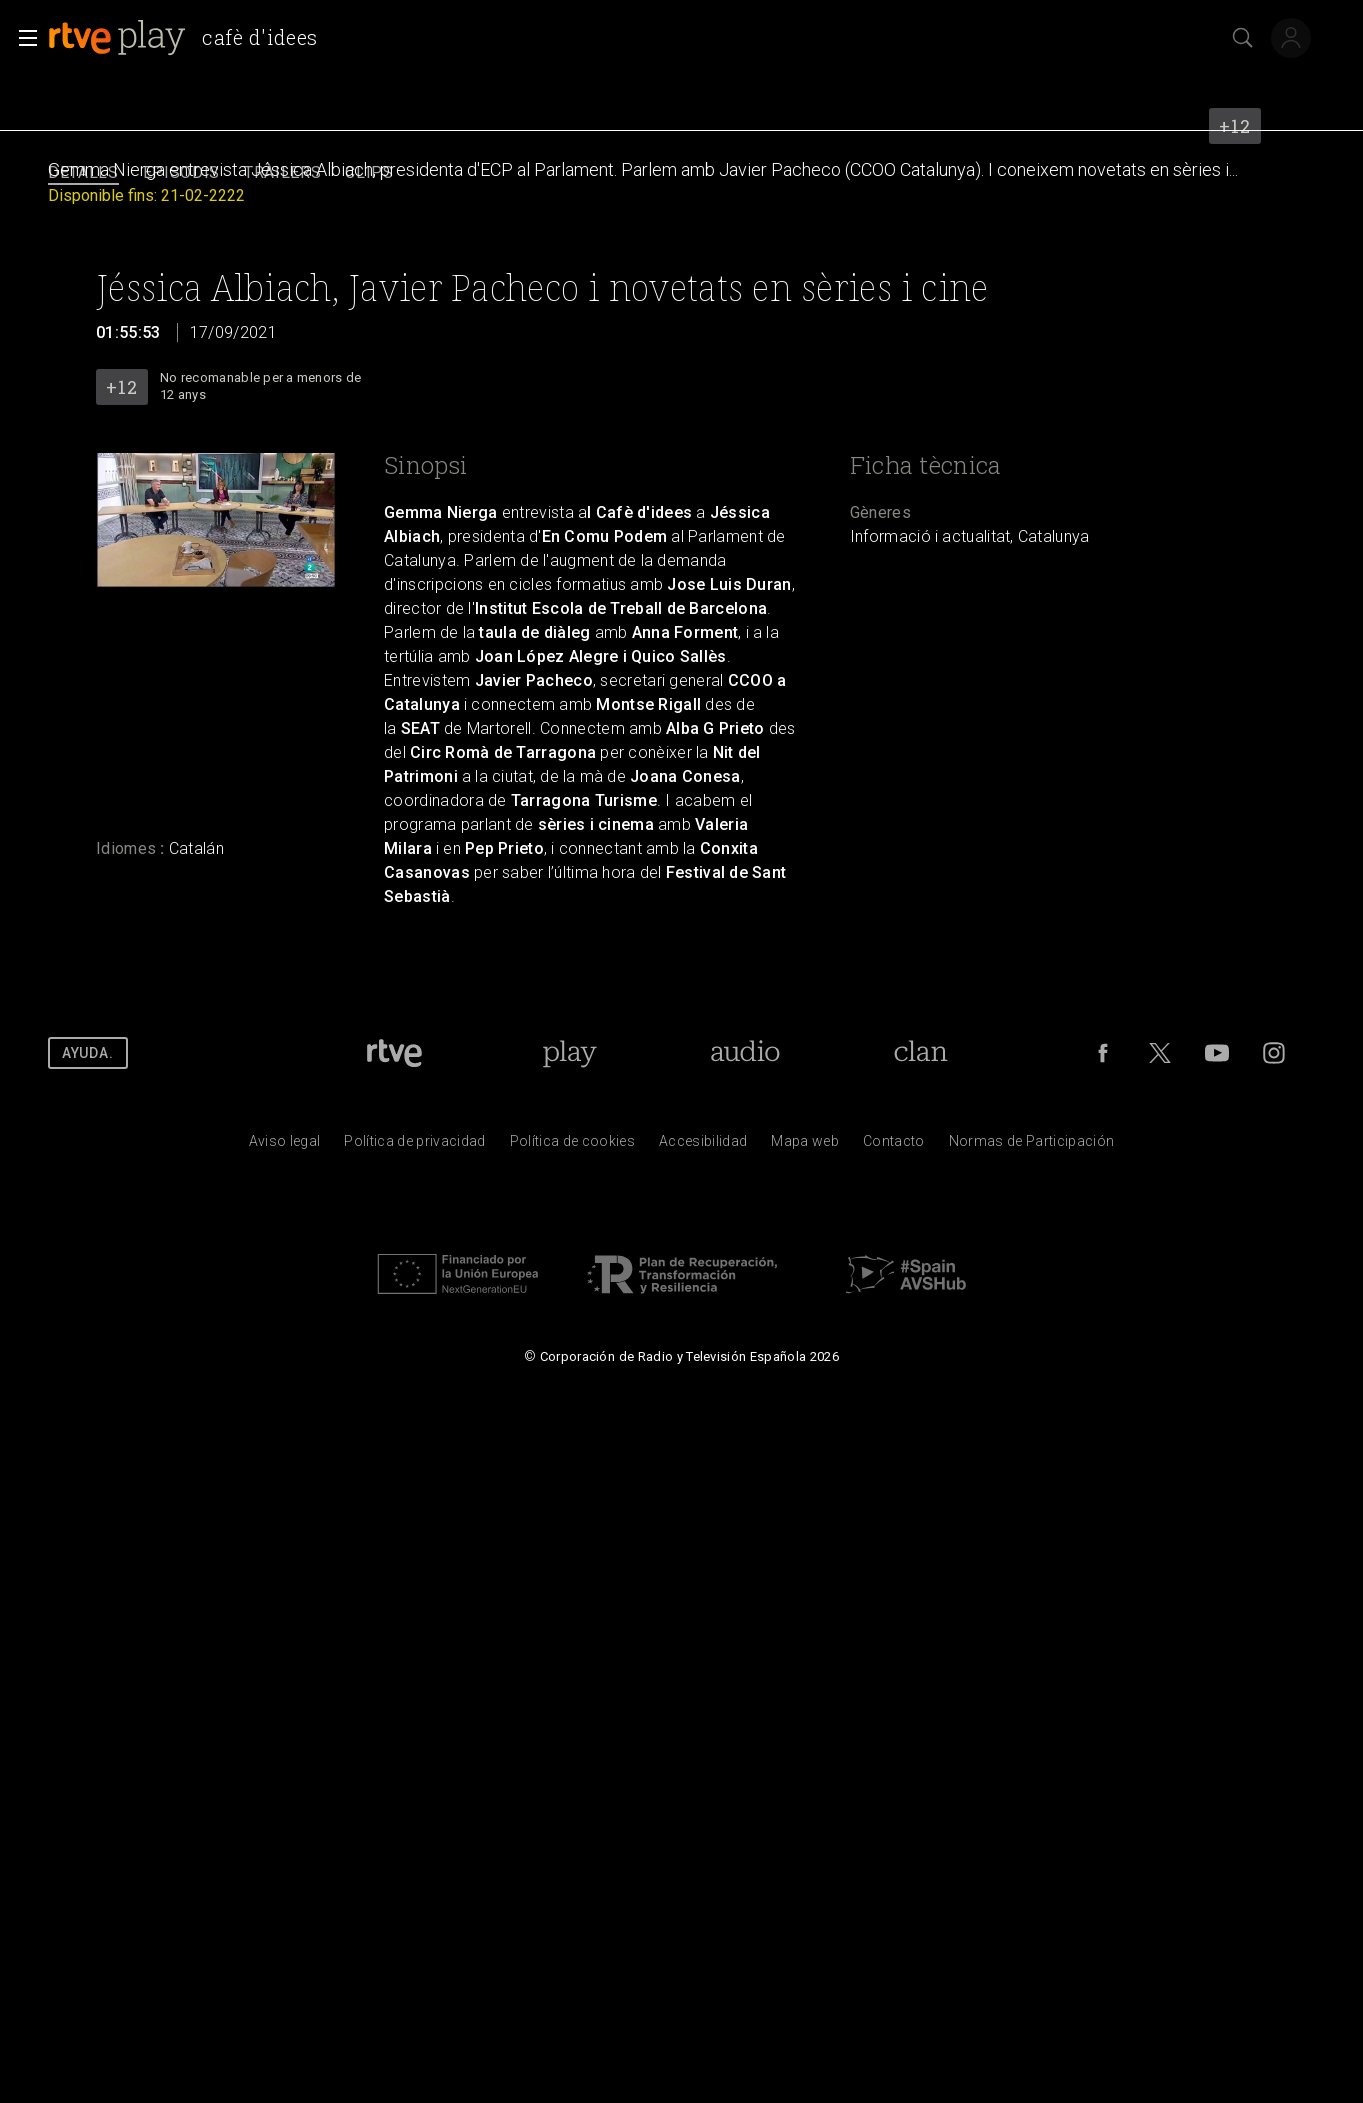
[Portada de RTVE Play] (569, 1053)
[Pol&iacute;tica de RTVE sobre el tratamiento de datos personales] (414, 1146)
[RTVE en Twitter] (1160, 1053)
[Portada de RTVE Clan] (920, 1053)
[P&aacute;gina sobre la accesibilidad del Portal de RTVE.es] (703, 1146)
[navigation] (681, 173)
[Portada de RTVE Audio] (745, 1053)
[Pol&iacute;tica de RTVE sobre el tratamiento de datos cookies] (572, 1146)
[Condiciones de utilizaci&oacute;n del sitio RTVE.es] (285, 1146)
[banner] (191, 38)
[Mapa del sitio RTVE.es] (805, 1146)
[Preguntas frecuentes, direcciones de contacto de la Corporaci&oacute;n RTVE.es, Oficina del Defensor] (894, 1146)
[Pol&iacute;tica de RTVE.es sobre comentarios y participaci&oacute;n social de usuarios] (1032, 1146)
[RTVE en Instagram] (1274, 1053)
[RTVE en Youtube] (1217, 1053)
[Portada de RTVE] (394, 1053)
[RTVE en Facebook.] (1103, 1053)
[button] (22, 38)
